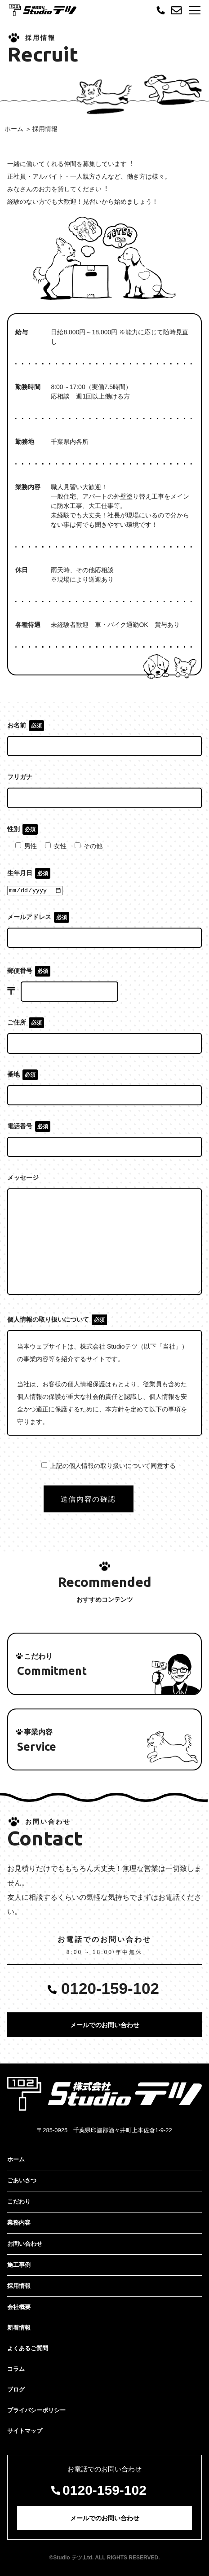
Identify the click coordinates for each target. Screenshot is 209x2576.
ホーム (13, 128)
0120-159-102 (110, 1988)
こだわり (19, 2201)
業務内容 (19, 2222)
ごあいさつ (21, 2180)
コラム (16, 2369)
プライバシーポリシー (36, 2410)
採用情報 (19, 2285)
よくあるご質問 (27, 2348)
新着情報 (19, 2327)
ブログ (16, 2389)
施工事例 (19, 2264)
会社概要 (19, 2307)
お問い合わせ (24, 2243)
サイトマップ (24, 2430)
